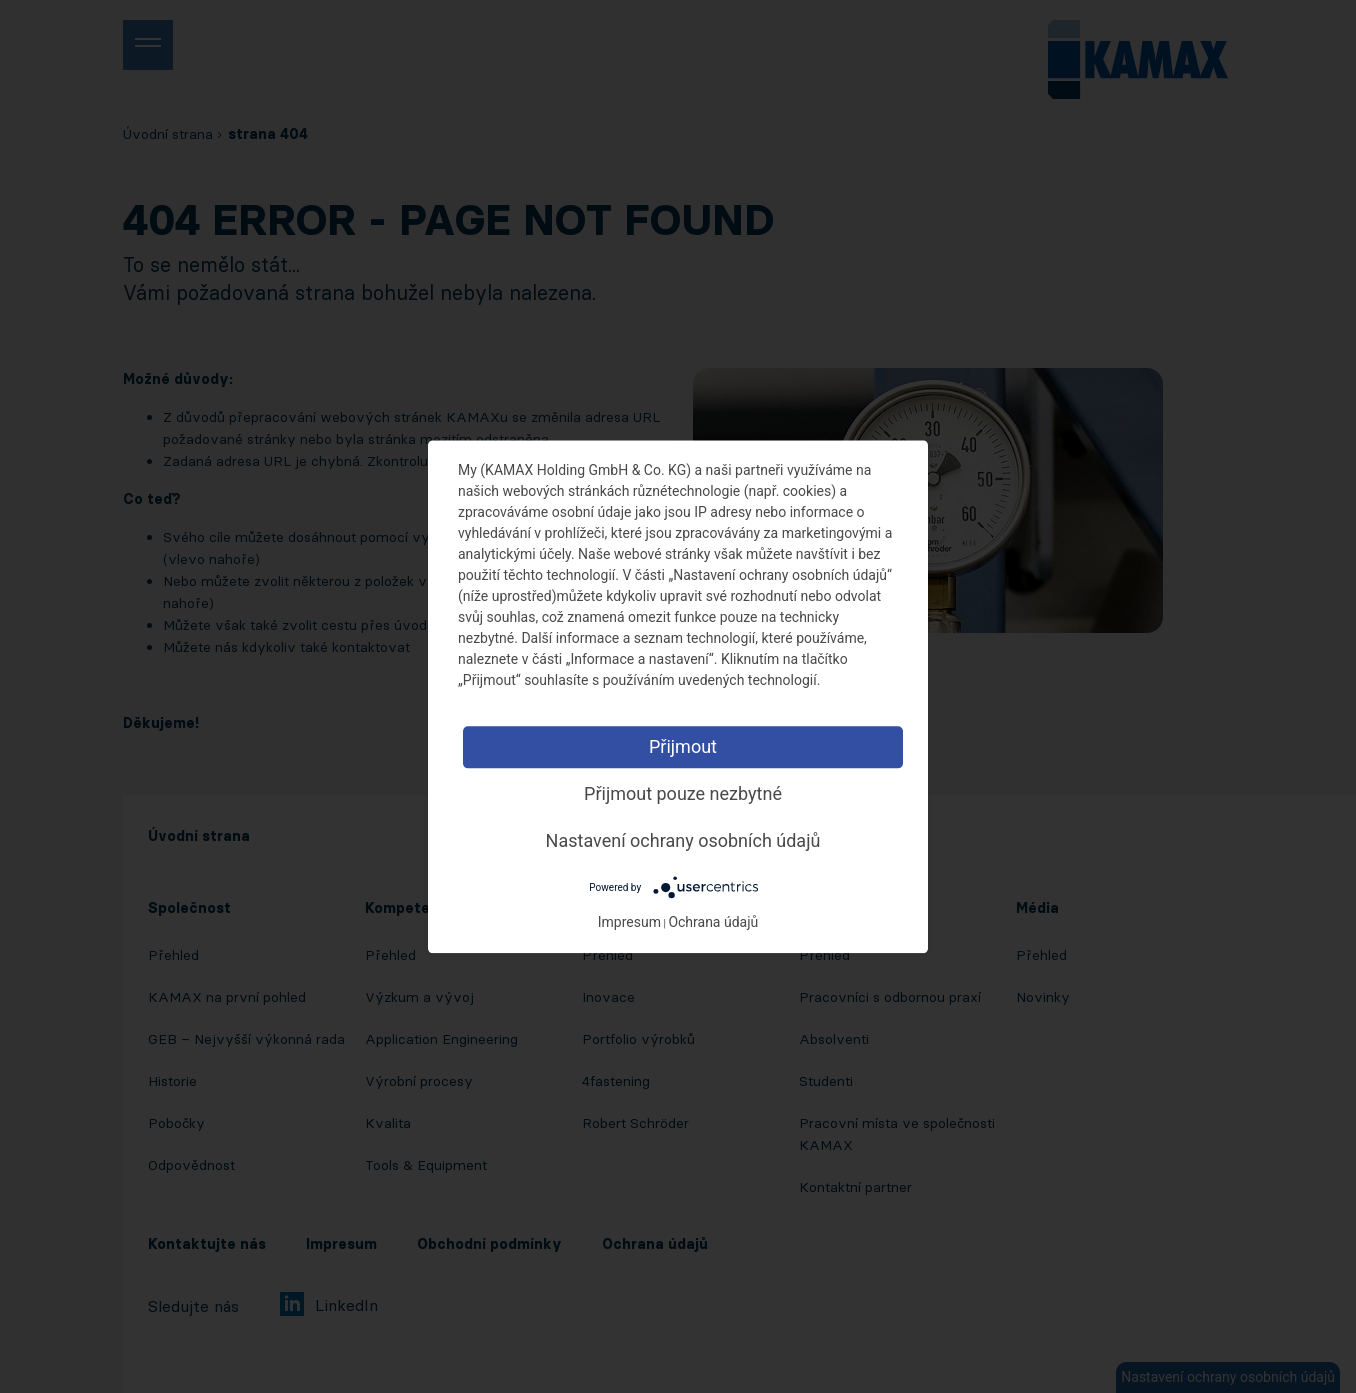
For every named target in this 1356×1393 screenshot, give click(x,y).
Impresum (629, 922)
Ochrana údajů (713, 922)
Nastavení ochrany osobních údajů (683, 840)
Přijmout (683, 746)
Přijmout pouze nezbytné (683, 793)
